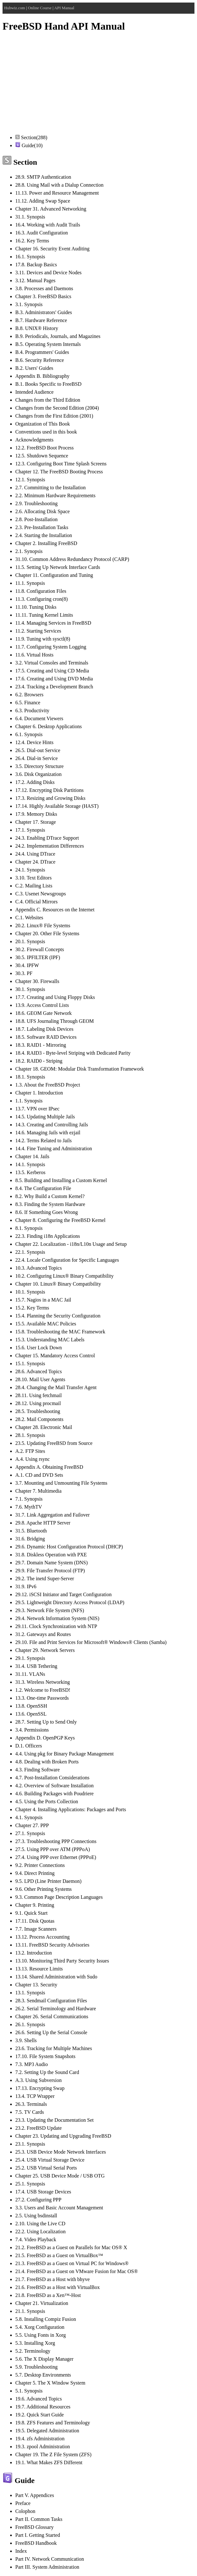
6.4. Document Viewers (39, 718)
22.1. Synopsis (30, 1252)
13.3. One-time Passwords (42, 1698)
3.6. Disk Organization (38, 774)
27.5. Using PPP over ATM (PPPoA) (52, 1849)
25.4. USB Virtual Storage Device (49, 2160)
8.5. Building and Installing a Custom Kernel (61, 1180)
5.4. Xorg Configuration (39, 2327)
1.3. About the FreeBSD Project (47, 1084)
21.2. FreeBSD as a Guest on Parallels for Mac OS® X (71, 2247)
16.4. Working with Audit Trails (47, 224)
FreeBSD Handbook (36, 2543)
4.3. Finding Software (37, 1769)
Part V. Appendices (34, 2495)
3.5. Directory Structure (39, 766)
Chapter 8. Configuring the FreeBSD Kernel (60, 1220)
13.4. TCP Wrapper (35, 2096)
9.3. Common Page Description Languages (59, 1897)
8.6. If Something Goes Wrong (46, 1212)
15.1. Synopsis (30, 1363)
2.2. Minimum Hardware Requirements (55, 495)
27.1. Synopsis (30, 1833)
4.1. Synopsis (29, 1817)
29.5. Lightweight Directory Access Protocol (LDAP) (69, 1602)
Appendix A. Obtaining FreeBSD (49, 1467)
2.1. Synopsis (29, 551)
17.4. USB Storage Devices (43, 2191)
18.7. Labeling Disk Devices (44, 1029)
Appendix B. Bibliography (42, 376)
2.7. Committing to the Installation (50, 487)
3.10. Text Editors (33, 877)
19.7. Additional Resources (42, 2406)
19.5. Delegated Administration (47, 2430)
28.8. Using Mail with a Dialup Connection (59, 185)
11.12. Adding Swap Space (42, 201)
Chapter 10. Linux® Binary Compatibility (58, 1284)
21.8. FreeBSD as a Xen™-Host (48, 2295)
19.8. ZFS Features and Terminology (52, 2422)
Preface (23, 2503)
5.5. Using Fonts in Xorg (40, 2335)
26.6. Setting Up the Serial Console (51, 2032)
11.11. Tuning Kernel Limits (44, 615)
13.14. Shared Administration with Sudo (56, 1976)
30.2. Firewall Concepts (39, 949)
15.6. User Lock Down (38, 1347)
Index (21, 2551)
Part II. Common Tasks (38, 2519)
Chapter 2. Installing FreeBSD (46, 543)
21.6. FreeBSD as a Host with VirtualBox (57, 2287)
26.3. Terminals (31, 2104)
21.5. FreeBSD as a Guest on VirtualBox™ (59, 2255)
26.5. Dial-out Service (37, 750)
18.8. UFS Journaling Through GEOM (54, 1021)
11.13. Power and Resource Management (57, 193)
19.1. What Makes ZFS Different (48, 2462)
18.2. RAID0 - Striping (38, 1061)
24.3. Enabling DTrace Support (47, 838)
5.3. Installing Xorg (35, 2343)
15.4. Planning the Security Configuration (58, 1315)
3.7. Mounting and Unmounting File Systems (61, 1483)
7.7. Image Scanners (36, 1929)
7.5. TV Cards (29, 2112)
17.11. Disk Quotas (34, 1921)
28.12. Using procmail (38, 1403)
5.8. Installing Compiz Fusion (45, 2319)
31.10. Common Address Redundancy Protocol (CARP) (72, 559)
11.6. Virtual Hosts (34, 654)
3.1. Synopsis (29, 304)
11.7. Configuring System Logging (50, 646)
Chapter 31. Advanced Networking (50, 209)
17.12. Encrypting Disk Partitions (49, 790)
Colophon (25, 2511)
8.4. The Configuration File (43, 1188)
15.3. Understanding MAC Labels (49, 1339)
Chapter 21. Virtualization (41, 2303)
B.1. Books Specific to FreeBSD (48, 384)
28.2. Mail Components (39, 1419)
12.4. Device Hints (34, 742)
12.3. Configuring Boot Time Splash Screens (61, 463)
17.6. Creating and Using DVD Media (54, 678)
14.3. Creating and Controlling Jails (51, 1124)
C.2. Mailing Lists (33, 885)
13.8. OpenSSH (31, 1706)
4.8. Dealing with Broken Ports (47, 1761)
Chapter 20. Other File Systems (47, 933)
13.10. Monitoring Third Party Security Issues (62, 1960)
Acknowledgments (34, 439)
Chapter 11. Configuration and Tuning (54, 575)
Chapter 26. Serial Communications (51, 2016)
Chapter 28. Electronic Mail (43, 1427)
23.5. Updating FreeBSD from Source (54, 1443)
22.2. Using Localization (40, 2231)
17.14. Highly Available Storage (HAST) (57, 806)
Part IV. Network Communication (49, 2559)
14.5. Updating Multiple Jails (45, 1116)
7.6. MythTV (28, 1507)
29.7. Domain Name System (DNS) (51, 1562)
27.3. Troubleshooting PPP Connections (55, 1841)
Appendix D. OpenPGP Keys (45, 1737)
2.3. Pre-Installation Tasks (41, 527)
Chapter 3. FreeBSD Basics (43, 296)
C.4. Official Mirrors (36, 901)
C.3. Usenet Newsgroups (40, 893)
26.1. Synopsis (30, 2024)
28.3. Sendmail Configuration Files (51, 2000)
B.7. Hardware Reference (41, 320)
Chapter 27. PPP (32, 1825)
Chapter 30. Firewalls (37, 981)
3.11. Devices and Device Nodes (48, 272)
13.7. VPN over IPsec (37, 1108)
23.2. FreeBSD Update (38, 2128)
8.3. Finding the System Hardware (50, 1204)
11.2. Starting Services (38, 631)
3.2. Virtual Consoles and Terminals (51, 662)
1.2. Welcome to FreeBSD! (42, 1690)
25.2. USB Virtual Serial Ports (46, 2168)
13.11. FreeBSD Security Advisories (52, 1945)
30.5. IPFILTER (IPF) (37, 957)
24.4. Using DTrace (35, 854)
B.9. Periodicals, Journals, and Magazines (58, 336)
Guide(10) (29, 145)
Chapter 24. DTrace (35, 862)
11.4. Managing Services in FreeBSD (53, 623)
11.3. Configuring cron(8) (41, 599)
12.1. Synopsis (30, 479)
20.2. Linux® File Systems (42, 925)
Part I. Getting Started (37, 2535)
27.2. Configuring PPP (38, 2199)
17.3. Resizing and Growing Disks (50, 798)
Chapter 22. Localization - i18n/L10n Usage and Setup (71, 1244)
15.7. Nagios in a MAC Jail (43, 1299)
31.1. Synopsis (30, 216)
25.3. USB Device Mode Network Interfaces (60, 2152)
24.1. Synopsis (30, 869)
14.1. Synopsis (30, 1164)
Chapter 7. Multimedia (38, 1491)
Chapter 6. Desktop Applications (48, 726)
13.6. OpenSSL (30, 1714)
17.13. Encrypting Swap (40, 2088)
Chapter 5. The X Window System (50, 2383)
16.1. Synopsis (30, 256)
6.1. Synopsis (29, 734)
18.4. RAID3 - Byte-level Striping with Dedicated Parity (72, 1053)
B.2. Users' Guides (34, 368)
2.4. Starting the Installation (43, 535)
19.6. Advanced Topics (38, 2398)
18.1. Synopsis (30, 1077)
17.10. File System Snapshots (45, 2056)
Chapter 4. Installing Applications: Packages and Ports (70, 1809)
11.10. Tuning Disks (35, 607)
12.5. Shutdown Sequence (41, 455)
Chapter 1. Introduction (39, 1092)
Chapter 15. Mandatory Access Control (55, 1355)
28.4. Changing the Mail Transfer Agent (56, 1387)
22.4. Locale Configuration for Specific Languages (67, 1260)
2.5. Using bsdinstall (36, 2215)
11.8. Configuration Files (40, 591)
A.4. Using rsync (32, 1459)
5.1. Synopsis (29, 2390)
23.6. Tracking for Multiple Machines (53, 2048)
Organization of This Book (42, 424)
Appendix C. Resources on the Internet (55, 909)
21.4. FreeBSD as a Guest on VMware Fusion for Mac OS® (76, 2271)
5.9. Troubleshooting (36, 2367)
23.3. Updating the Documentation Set (54, 2120)
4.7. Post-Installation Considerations (52, 1777)
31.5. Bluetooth (31, 1530)
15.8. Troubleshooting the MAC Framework (60, 1331)
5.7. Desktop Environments (43, 2375)
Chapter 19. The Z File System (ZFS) (53, 2454)
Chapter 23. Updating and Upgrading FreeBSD (63, 2136)
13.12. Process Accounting (42, 1937)
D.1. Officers (28, 1745)
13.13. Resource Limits (39, 1968)
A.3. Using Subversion (38, 2080)
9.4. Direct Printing (35, 1873)
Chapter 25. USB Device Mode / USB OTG (60, 2175)
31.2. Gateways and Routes (43, 1634)
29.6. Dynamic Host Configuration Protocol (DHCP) (69, 1546)
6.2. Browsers (29, 694)
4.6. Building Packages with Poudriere (54, 1793)
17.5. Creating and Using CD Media (52, 670)
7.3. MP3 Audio (31, 2064)
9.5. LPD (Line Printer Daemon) (48, 1881)
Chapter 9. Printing (34, 1905)
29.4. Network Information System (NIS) (57, 1618)
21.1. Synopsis (30, 2311)
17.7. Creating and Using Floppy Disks (55, 997)
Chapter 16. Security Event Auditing (52, 248)
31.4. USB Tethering (36, 1666)
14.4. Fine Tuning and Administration (53, 1148)
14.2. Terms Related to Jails (43, 1140)
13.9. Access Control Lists (42, 1005)
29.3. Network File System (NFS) (49, 1610)
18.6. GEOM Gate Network (43, 1013)
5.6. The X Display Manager (44, 2359)
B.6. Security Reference (39, 360)
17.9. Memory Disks (36, 814)
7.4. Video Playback (35, 2239)
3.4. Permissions (32, 1730)
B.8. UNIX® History (36, 328)
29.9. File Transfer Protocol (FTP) (50, 1570)
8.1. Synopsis (29, 1228)
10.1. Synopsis (30, 1292)
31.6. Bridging (30, 1538)
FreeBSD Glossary (34, 2527)
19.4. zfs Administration (40, 2438)
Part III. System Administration (47, 2567)
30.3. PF (23, 973)
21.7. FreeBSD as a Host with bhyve (52, 2279)
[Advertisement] (98, 83)
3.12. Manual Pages (35, 280)
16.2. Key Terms (32, 240)
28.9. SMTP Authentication (43, 177)
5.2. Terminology (32, 2351)
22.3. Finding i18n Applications (47, 1236)
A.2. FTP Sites (30, 1451)
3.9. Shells (26, 2040)
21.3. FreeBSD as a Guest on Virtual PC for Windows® (72, 2263)
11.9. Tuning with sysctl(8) (42, 639)
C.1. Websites (29, 917)
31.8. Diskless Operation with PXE (51, 1554)
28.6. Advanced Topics (38, 1371)
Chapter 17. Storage (35, 822)
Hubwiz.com (14, 8)
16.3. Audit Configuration (41, 232)
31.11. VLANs (30, 1674)
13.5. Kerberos (30, 1172)
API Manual (64, 8)
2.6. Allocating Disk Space (42, 511)
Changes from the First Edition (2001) (54, 416)
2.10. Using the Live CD (40, 2223)
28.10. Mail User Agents (40, 1379)
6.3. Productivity (32, 710)
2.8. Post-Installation (36, 519)
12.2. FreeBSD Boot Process (44, 447)
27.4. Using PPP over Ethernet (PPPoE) (55, 1857)
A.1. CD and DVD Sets (39, 1475)
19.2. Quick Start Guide (39, 2414)
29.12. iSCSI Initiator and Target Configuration (63, 1594)
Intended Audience (34, 392)
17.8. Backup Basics (36, 264)
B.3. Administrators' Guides (43, 312)
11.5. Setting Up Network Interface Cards (57, 567)
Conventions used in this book (46, 431)
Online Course (40, 8)
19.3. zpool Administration (42, 2446)
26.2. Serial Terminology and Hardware (55, 2008)
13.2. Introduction (33, 1952)
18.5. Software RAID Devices (45, 1037)
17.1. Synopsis (30, 830)
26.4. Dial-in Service (36, 758)
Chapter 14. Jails (32, 1156)
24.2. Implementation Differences (49, 846)
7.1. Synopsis (29, 1499)
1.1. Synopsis (29, 1100)
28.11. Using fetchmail (38, 1395)
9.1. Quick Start (31, 1913)
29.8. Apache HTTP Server (42, 1522)
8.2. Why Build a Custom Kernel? (50, 1196)
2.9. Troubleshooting (36, 503)
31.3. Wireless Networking (42, 1682)
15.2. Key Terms (32, 1307)
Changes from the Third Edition (47, 400)
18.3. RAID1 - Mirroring (40, 1045)
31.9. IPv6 (25, 1586)
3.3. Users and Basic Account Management (59, 2207)
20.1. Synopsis (30, 941)
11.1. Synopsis (30, 583)
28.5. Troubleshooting (37, 1411)
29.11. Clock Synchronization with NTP (56, 1626)
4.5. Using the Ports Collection (46, 1801)
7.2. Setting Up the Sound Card (47, 2072)
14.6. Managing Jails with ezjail (47, 1132)
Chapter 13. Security (36, 1984)
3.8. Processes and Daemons (44, 288)
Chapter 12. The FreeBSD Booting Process (59, 471)
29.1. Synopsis (30, 1658)
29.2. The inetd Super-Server (44, 1578)
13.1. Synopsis (30, 1992)
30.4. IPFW (27, 965)
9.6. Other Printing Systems (43, 1889)
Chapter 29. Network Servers (45, 1650)
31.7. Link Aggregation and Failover (52, 1515)
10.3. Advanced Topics (38, 1268)
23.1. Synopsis (30, 2144)
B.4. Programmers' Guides (42, 352)
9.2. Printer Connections (40, 1865)
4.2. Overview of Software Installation (54, 1785)
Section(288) (31, 137)
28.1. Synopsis (30, 1435)
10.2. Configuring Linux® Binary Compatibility (64, 1276)
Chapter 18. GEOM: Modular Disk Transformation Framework (79, 1069)
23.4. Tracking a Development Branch (54, 686)
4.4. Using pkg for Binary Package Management (64, 1753)
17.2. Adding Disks (35, 782)
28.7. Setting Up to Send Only (46, 1722)
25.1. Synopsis (30, 2183)
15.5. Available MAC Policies (45, 1323)
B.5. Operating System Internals (48, 344)
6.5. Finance (27, 702)
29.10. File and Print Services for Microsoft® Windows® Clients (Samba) (90, 1642)
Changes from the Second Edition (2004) (57, 408)
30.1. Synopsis (30, 989)
